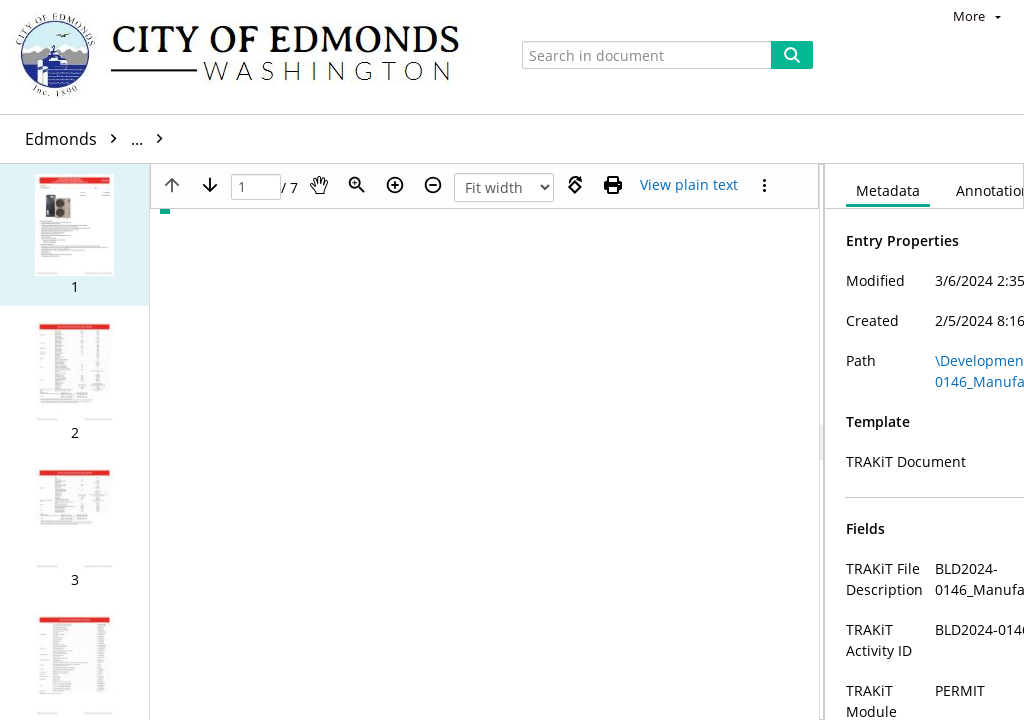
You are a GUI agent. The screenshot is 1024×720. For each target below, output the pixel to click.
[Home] (247, 57)
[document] (924, 442)
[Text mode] (689, 185)
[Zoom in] (395, 185)
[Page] (256, 187)
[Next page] (210, 185)
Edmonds (99, 139)
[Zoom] (357, 185)
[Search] (792, 55)
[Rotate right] (575, 185)
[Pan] (319, 185)
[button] (74, 235)
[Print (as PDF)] (613, 185)
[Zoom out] (433, 185)
